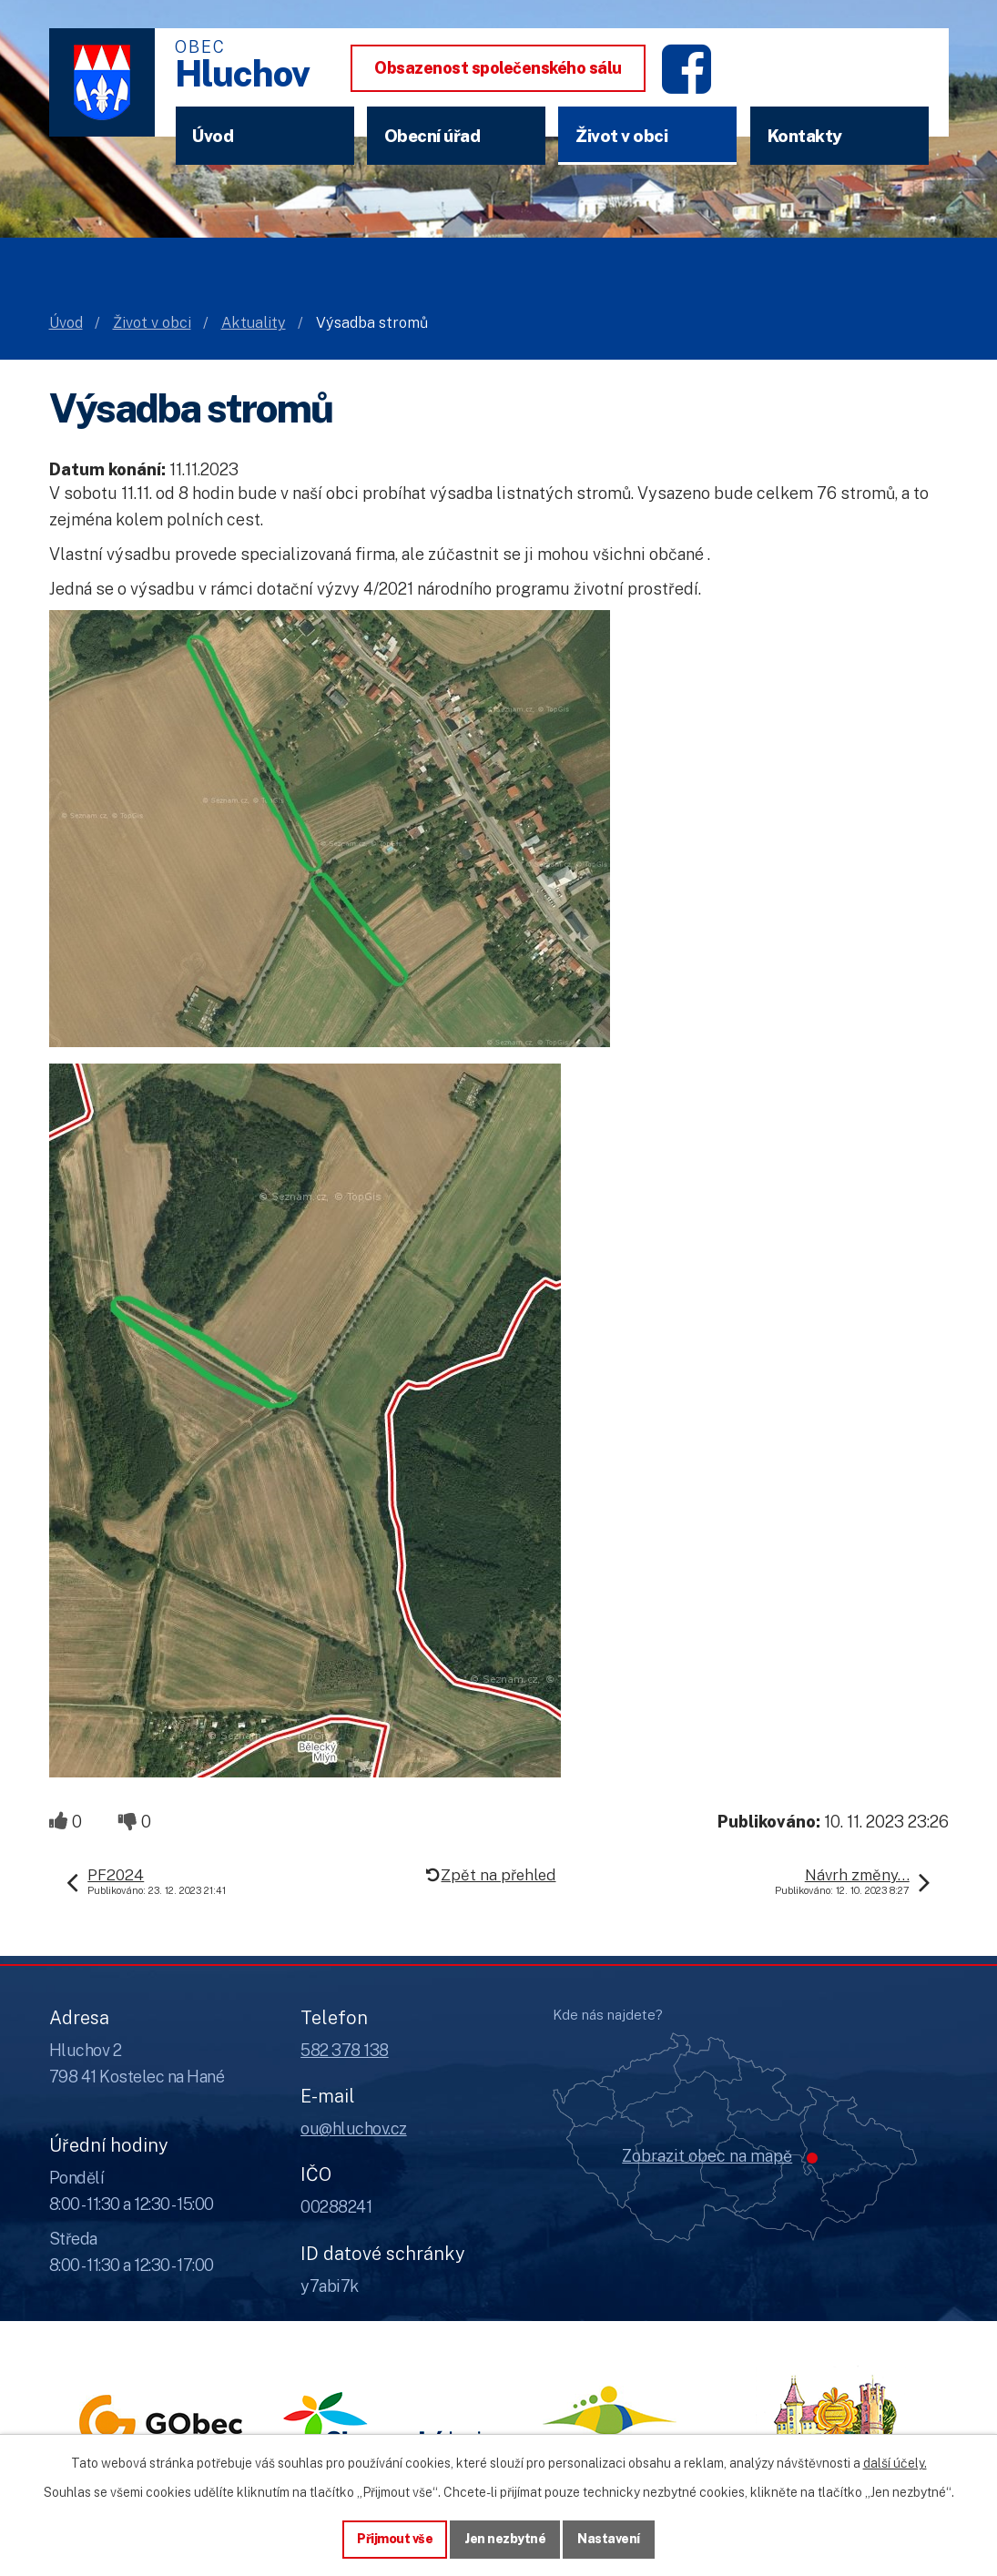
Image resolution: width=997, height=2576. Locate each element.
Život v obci (621, 136)
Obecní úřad (432, 136)
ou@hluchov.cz (353, 2128)
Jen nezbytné (504, 2538)
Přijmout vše (394, 2538)
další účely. (895, 2463)
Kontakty (805, 136)
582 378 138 (344, 2050)
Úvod (212, 136)
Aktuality (253, 322)
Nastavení (608, 2538)
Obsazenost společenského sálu (498, 67)
